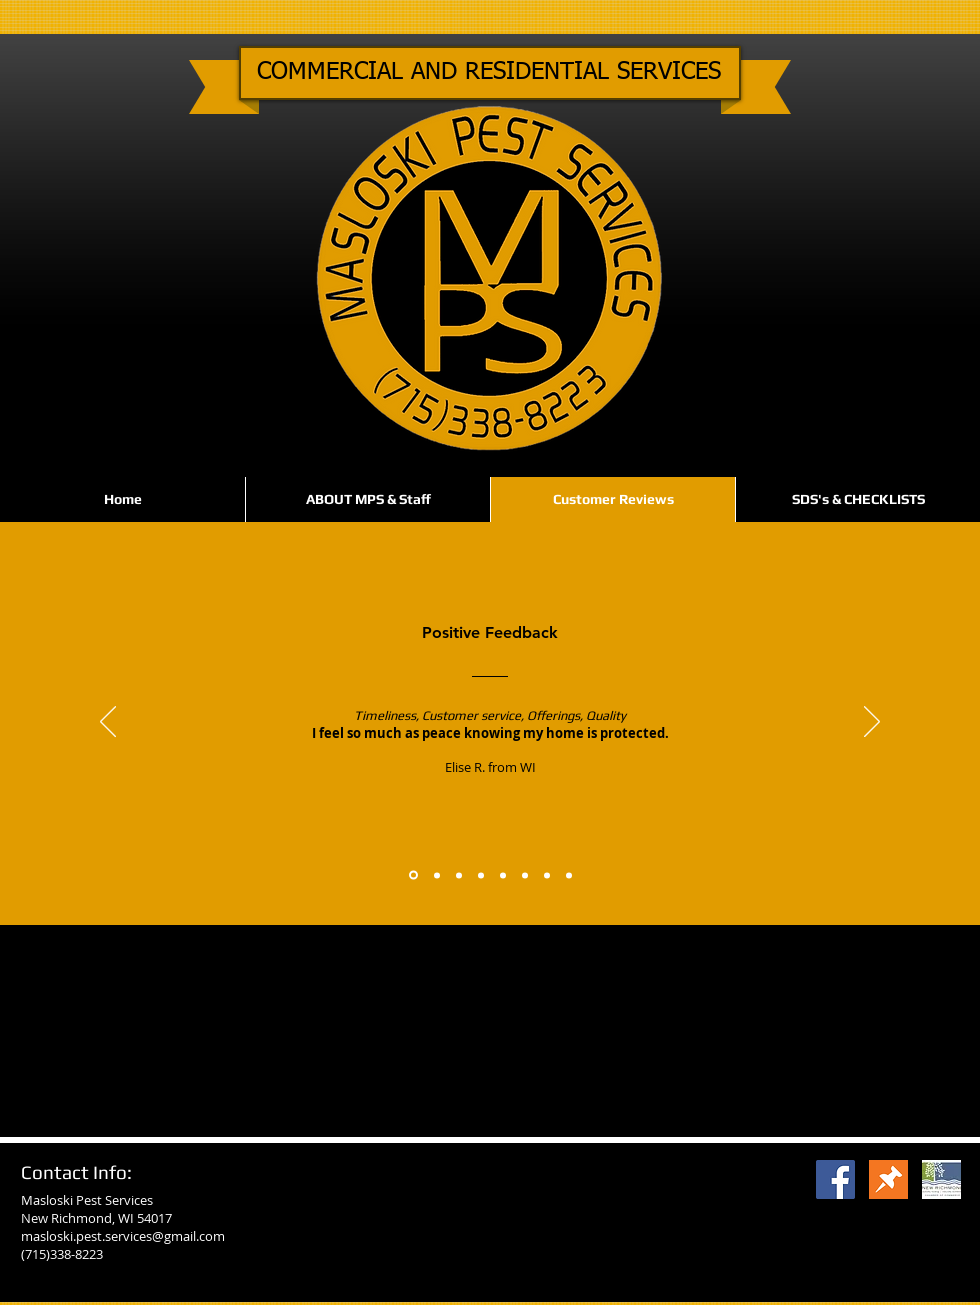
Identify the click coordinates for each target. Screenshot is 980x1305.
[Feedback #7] (547, 875)
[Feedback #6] (525, 875)
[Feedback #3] (459, 875)
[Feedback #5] (503, 875)
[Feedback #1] (413, 875)
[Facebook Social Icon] (835, 1179)
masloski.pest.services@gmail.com (123, 1236)
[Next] (872, 723)
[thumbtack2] (888, 1179)
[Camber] (941, 1179)
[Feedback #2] (437, 875)
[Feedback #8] (569, 875)
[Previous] (108, 723)
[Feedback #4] (481, 875)
